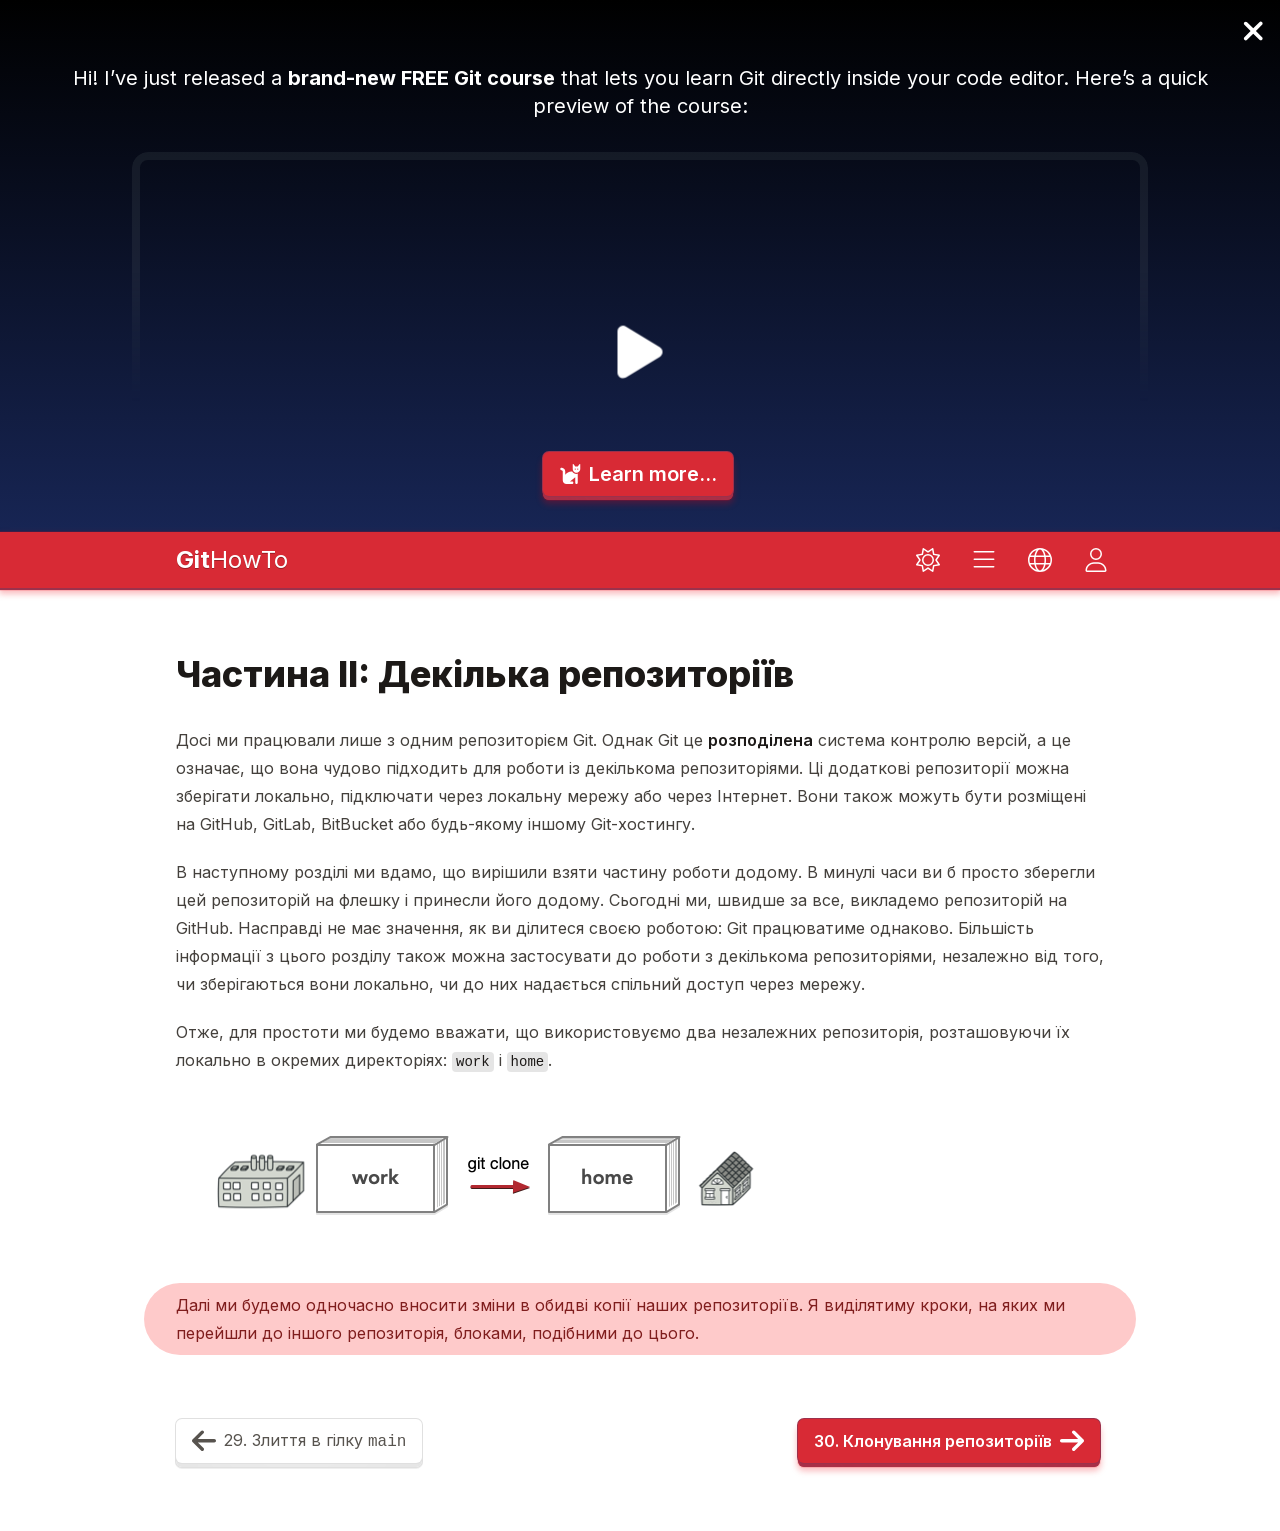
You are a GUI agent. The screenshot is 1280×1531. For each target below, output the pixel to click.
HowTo (232, 559)
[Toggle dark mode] (928, 560)
